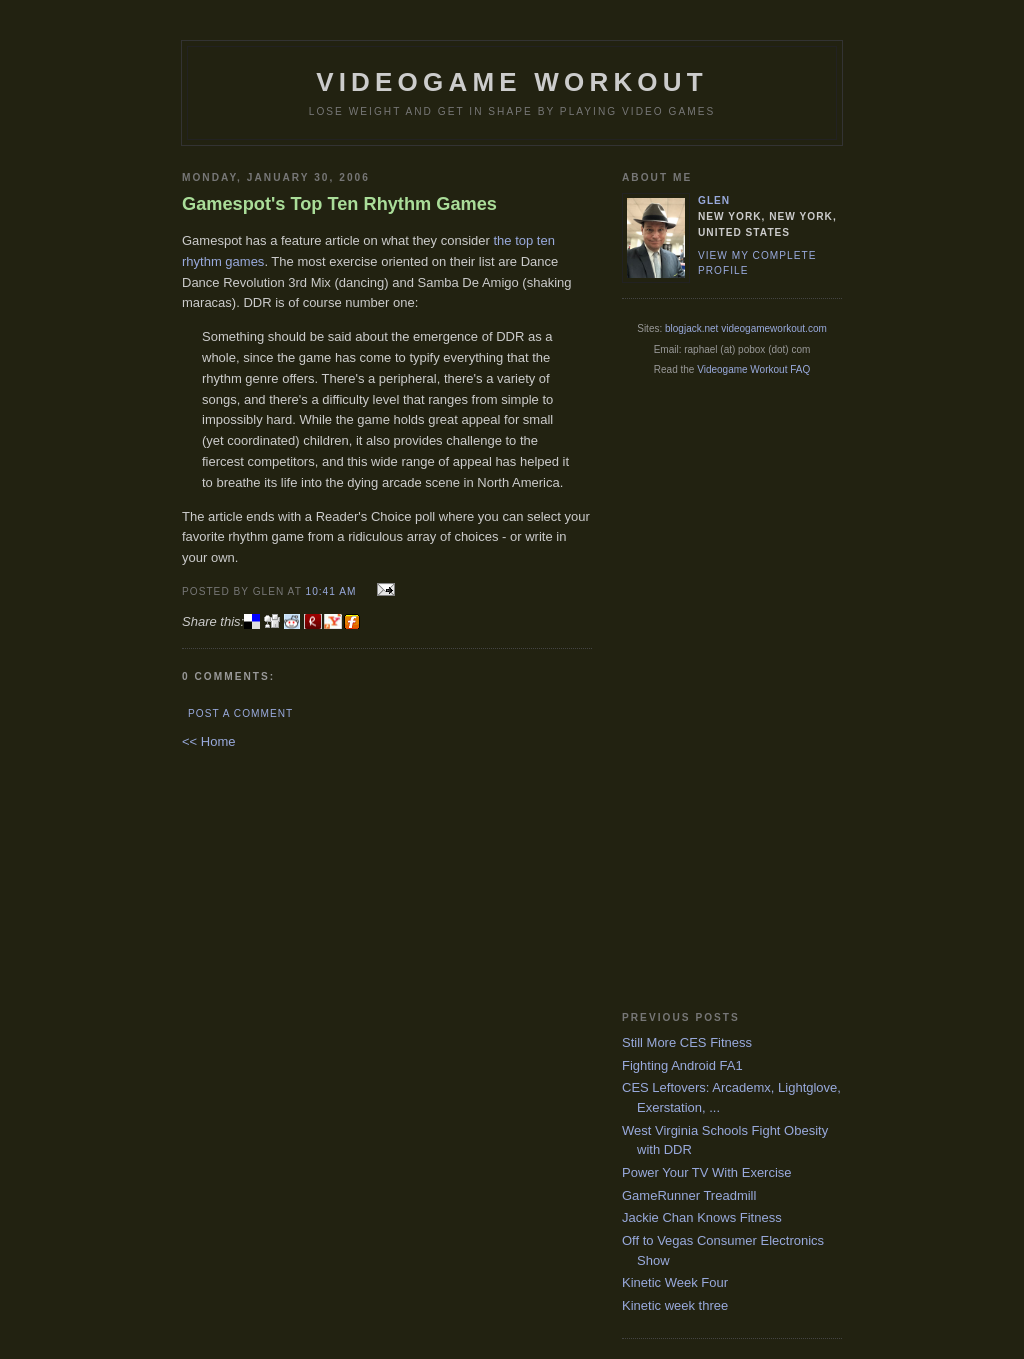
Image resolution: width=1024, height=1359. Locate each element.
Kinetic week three (675, 1305)
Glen (714, 200)
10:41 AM (330, 591)
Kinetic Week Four (675, 1282)
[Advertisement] (702, 693)
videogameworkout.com (774, 328)
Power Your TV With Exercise (707, 1172)
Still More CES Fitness (687, 1042)
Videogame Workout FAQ (753, 369)
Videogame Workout (512, 82)
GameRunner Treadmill (689, 1195)
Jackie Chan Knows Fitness (702, 1217)
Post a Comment (240, 713)
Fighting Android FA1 (682, 1065)
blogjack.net (691, 328)
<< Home (208, 741)
